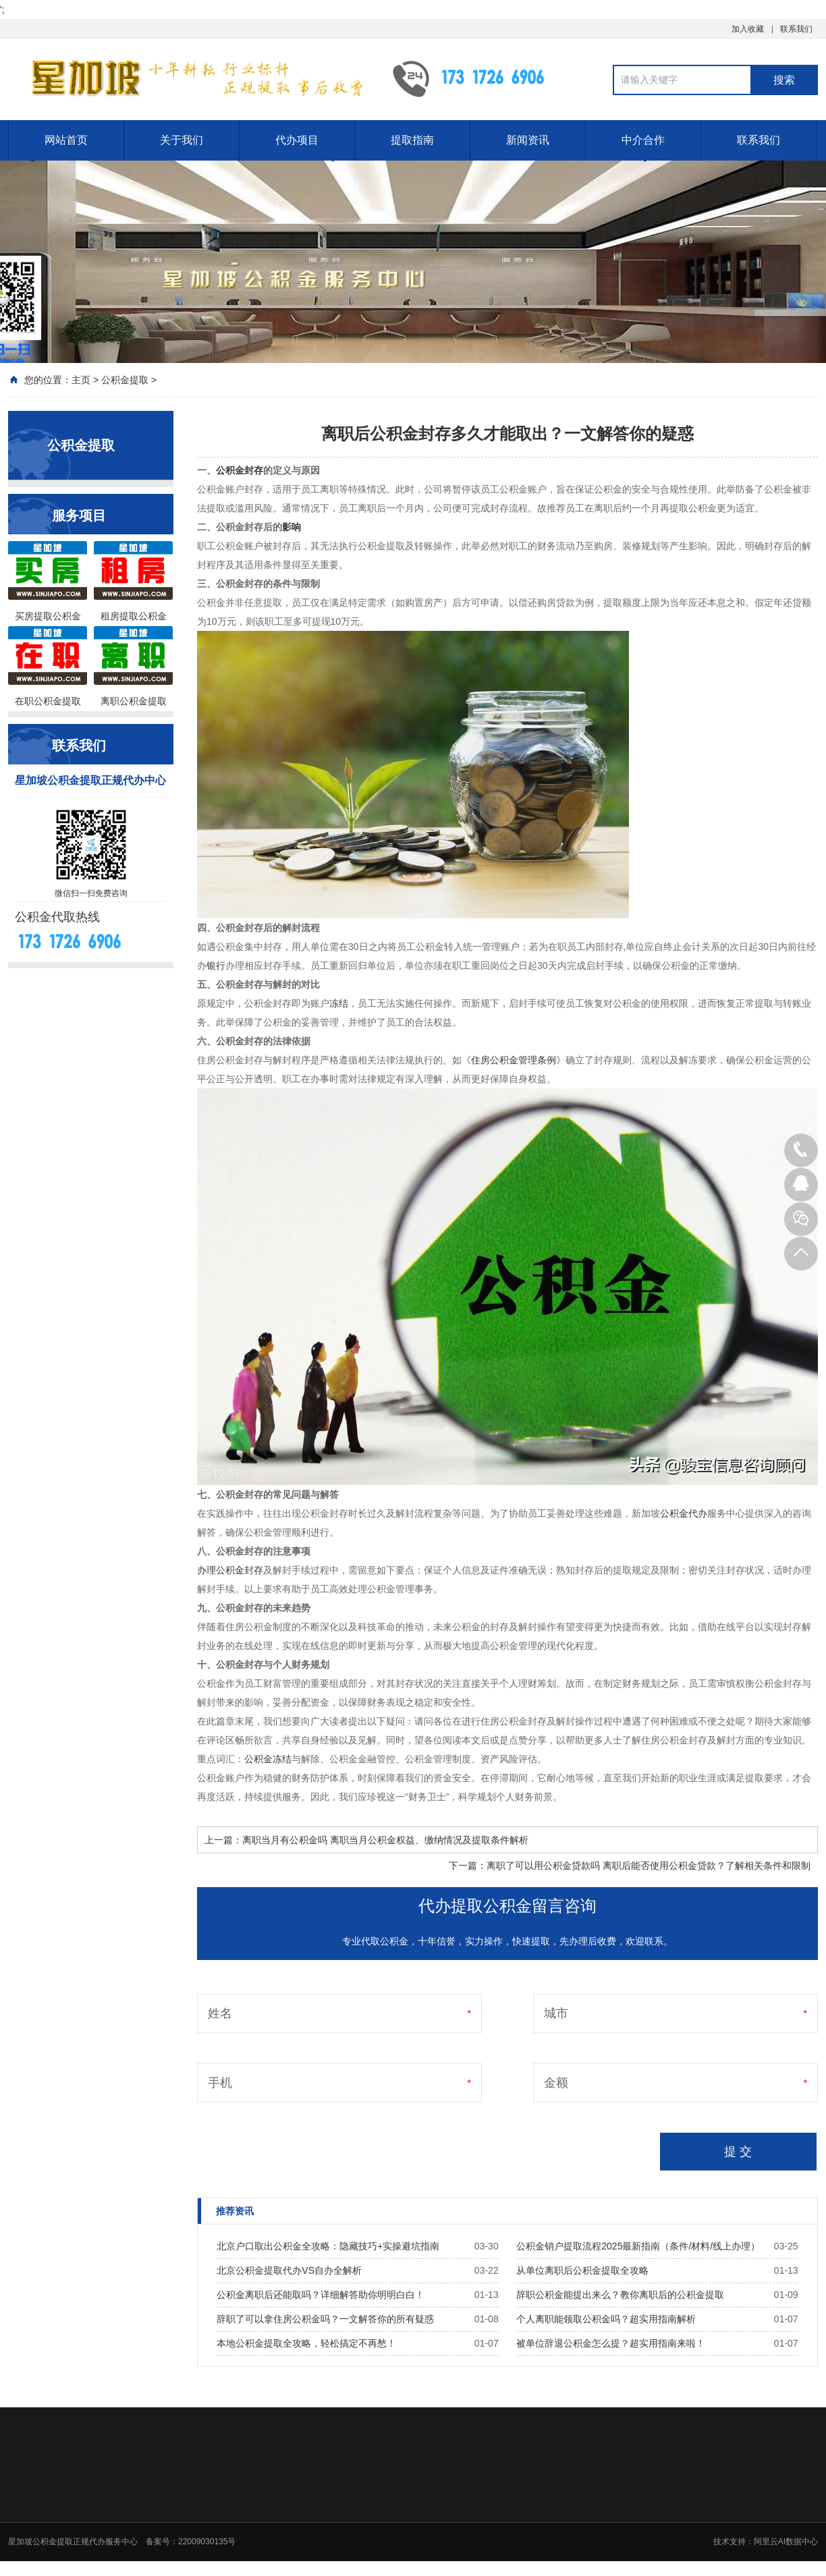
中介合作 (643, 140)
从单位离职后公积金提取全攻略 (582, 2270)
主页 (81, 379)
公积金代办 (683, 1513)
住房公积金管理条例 (513, 1060)
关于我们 (181, 140)
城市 (556, 2013)
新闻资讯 (527, 140)
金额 (556, 2083)
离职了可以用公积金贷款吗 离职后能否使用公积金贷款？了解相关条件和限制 (648, 1865)
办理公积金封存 (230, 1570)
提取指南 (412, 140)
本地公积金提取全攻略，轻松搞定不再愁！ (306, 2343)
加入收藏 (748, 29)
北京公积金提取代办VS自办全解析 (289, 2270)
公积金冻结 (268, 1759)
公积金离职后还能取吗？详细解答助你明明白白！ (320, 2294)
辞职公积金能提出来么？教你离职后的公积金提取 (620, 2294)
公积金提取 (124, 379)
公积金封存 (239, 470)
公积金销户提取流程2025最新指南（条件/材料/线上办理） (638, 2246)
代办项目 (297, 140)
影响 (291, 527)
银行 (215, 965)
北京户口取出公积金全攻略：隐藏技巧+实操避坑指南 (328, 2246)
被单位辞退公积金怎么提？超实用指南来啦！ (610, 2343)
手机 (220, 2083)
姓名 (220, 2013)
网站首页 (66, 140)
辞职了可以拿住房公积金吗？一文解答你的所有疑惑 (325, 2319)
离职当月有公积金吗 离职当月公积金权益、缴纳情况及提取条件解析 (385, 1840)
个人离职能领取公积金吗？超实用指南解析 (606, 2319)
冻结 (338, 1003)
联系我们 (796, 29)
